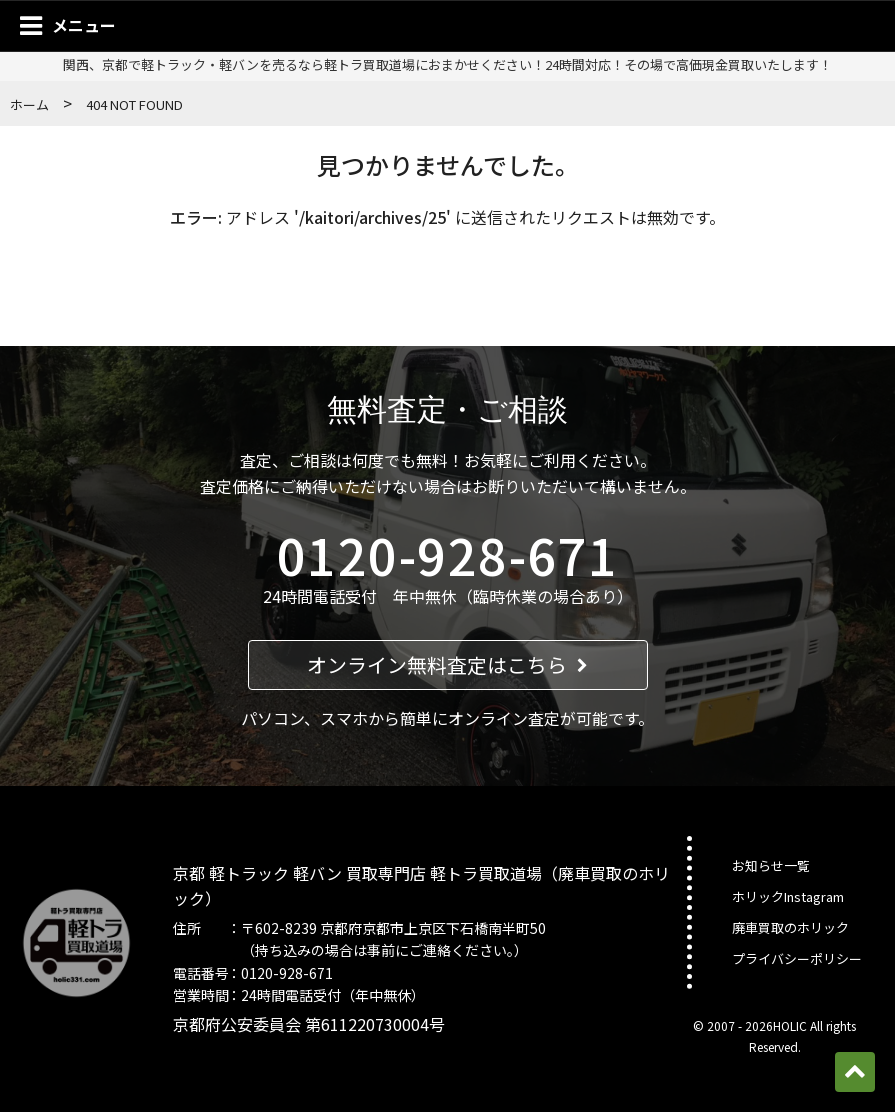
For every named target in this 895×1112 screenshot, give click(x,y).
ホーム (29, 104)
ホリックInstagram (788, 896)
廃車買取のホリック (790, 927)
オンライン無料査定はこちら (447, 664)
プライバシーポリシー (797, 958)
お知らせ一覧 (771, 865)
